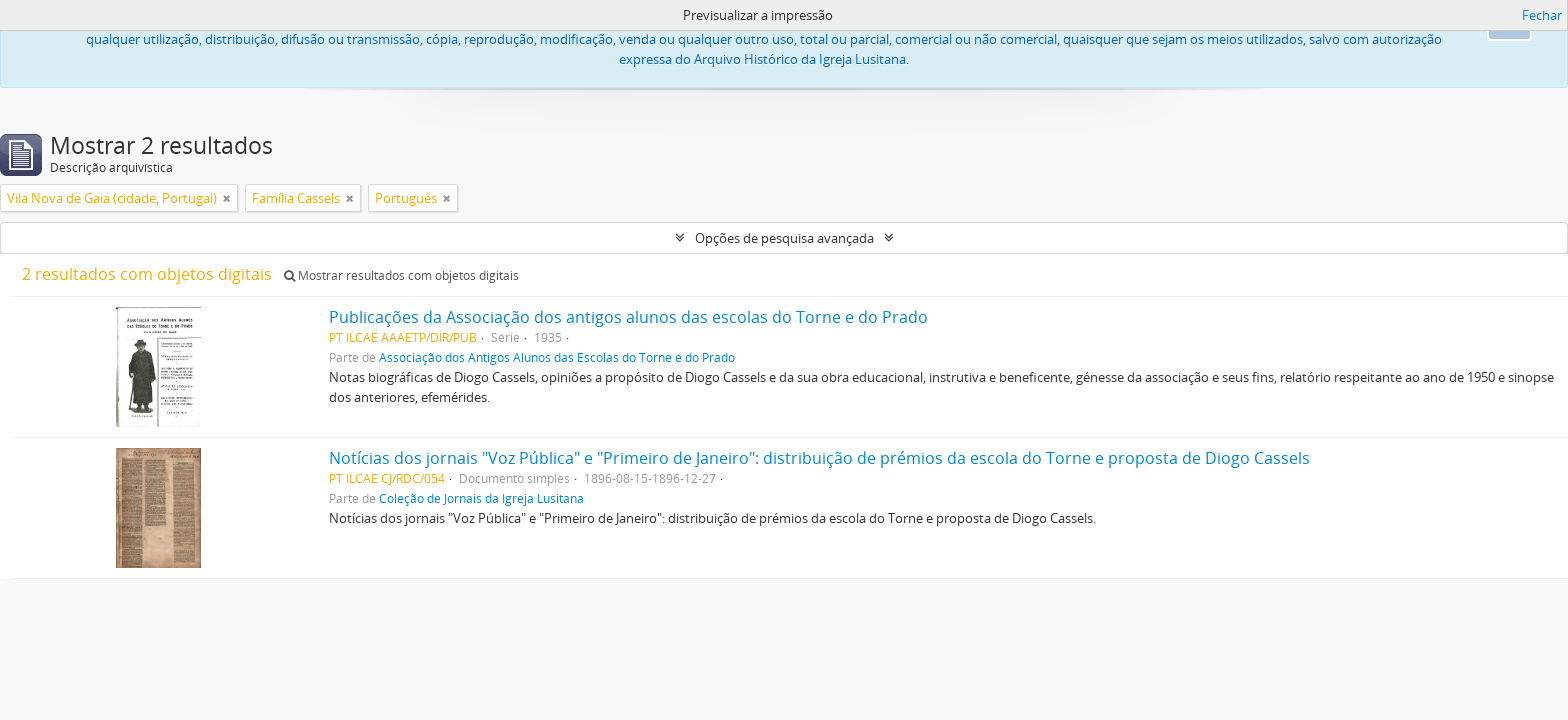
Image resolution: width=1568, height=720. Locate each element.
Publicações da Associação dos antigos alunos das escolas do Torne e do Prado (628, 317)
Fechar (1542, 15)
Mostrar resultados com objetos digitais (401, 275)
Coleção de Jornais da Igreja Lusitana (481, 498)
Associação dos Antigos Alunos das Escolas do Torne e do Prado (557, 357)
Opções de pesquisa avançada (784, 238)
